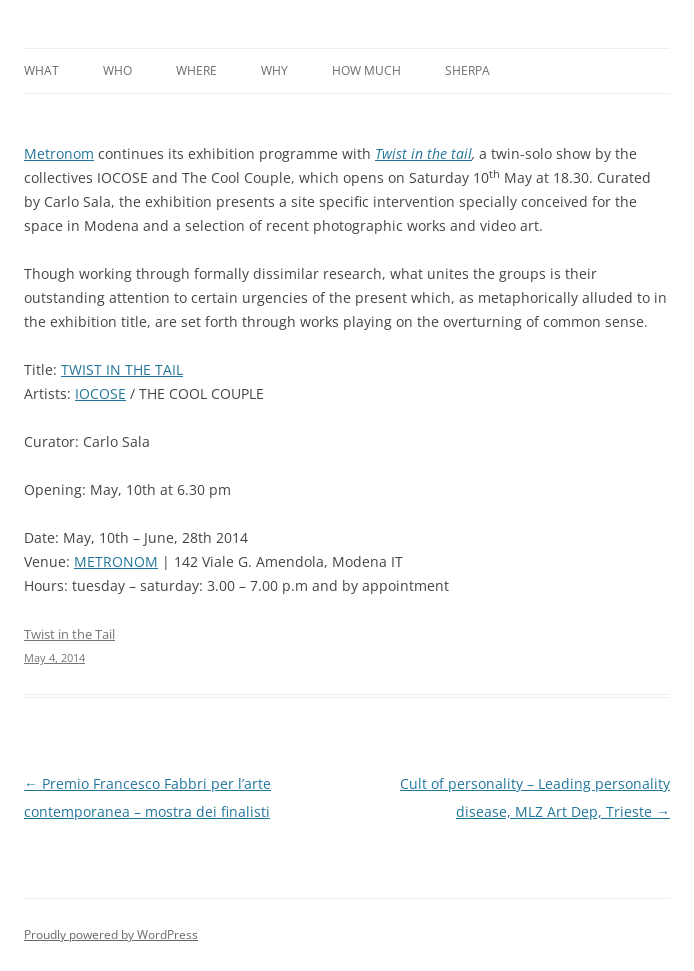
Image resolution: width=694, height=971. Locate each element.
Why (274, 70)
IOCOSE (100, 393)
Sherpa (467, 70)
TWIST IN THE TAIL (122, 369)
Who (117, 70)
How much (366, 70)
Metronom (59, 153)
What (41, 70)
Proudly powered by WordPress (111, 934)
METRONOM (116, 561)
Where (196, 70)
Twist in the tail (423, 153)
